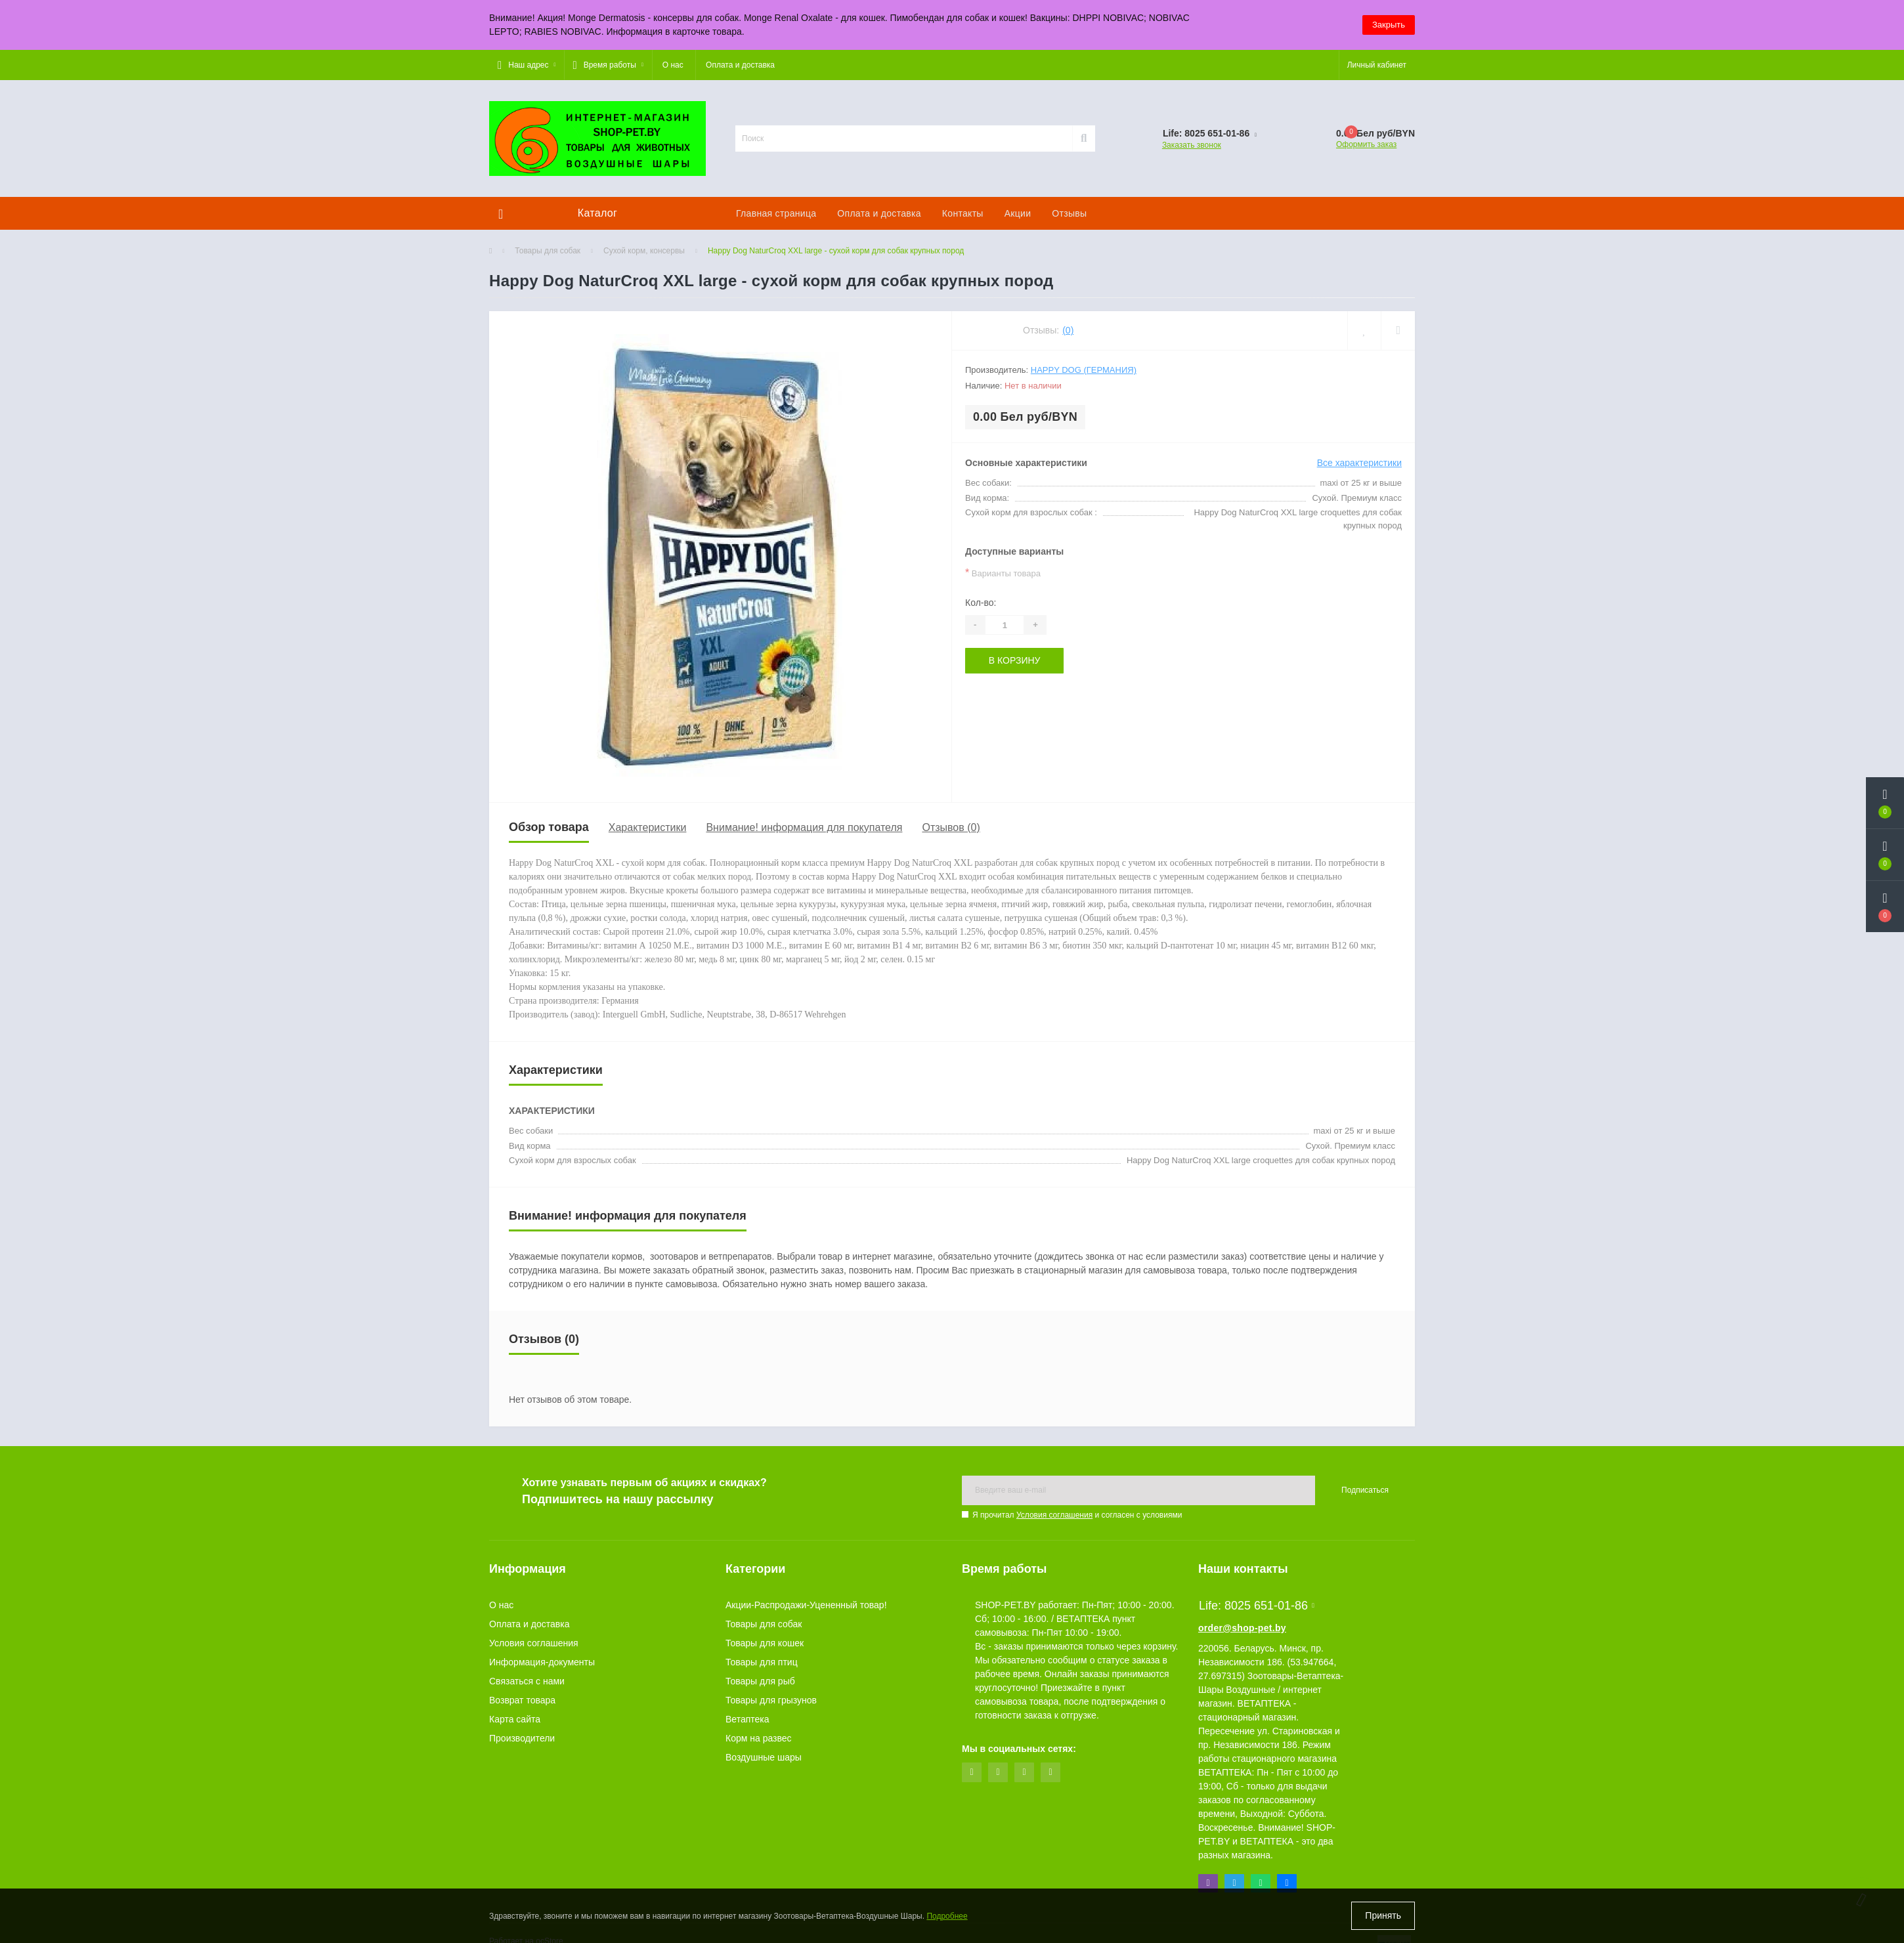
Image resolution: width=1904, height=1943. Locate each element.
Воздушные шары (763, 1757)
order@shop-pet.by (1242, 1628)
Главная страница (776, 213)
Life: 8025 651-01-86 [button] (1256, 1605)
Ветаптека (747, 1719)
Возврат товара (522, 1700)
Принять (1383, 1915)
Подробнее (946, 1916)
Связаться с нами (527, 1681)
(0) (1067, 330)
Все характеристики (1359, 463)
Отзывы (1069, 213)
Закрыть (1388, 25)
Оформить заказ (1366, 144)
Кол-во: (980, 602)
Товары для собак (547, 250)
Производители (522, 1738)
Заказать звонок (1191, 145)
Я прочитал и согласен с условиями (1077, 1515)
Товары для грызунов (771, 1700)
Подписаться (1365, 1490)
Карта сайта (514, 1719)
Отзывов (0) (951, 827)
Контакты (963, 213)
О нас (672, 65)
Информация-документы (542, 1662)
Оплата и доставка (740, 65)
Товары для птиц (761, 1662)
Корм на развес (758, 1738)
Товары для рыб (760, 1681)
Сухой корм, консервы (644, 250)
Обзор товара (549, 827)
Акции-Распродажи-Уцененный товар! (806, 1605)
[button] (526, 65)
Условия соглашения (1054, 1515)
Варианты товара (1003, 572)
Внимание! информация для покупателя (804, 827)
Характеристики (648, 827)
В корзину (1015, 660)
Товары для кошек (764, 1643)
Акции (1018, 213)
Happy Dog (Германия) (1083, 370)
